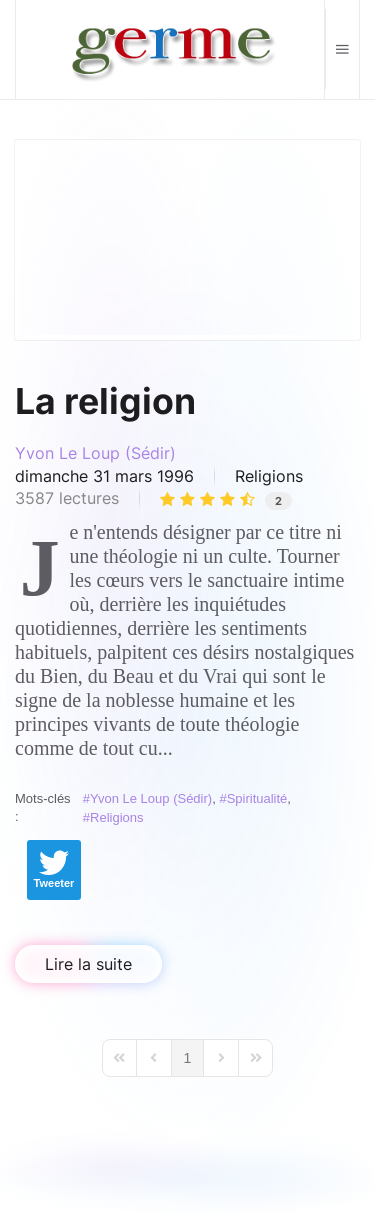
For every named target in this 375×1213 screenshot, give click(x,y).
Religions (269, 476)
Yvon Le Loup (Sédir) (95, 453)
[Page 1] (188, 1058)
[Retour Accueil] (170, 49)
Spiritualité (257, 798)
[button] (342, 49)
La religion (105, 401)
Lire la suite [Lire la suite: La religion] (88, 964)
